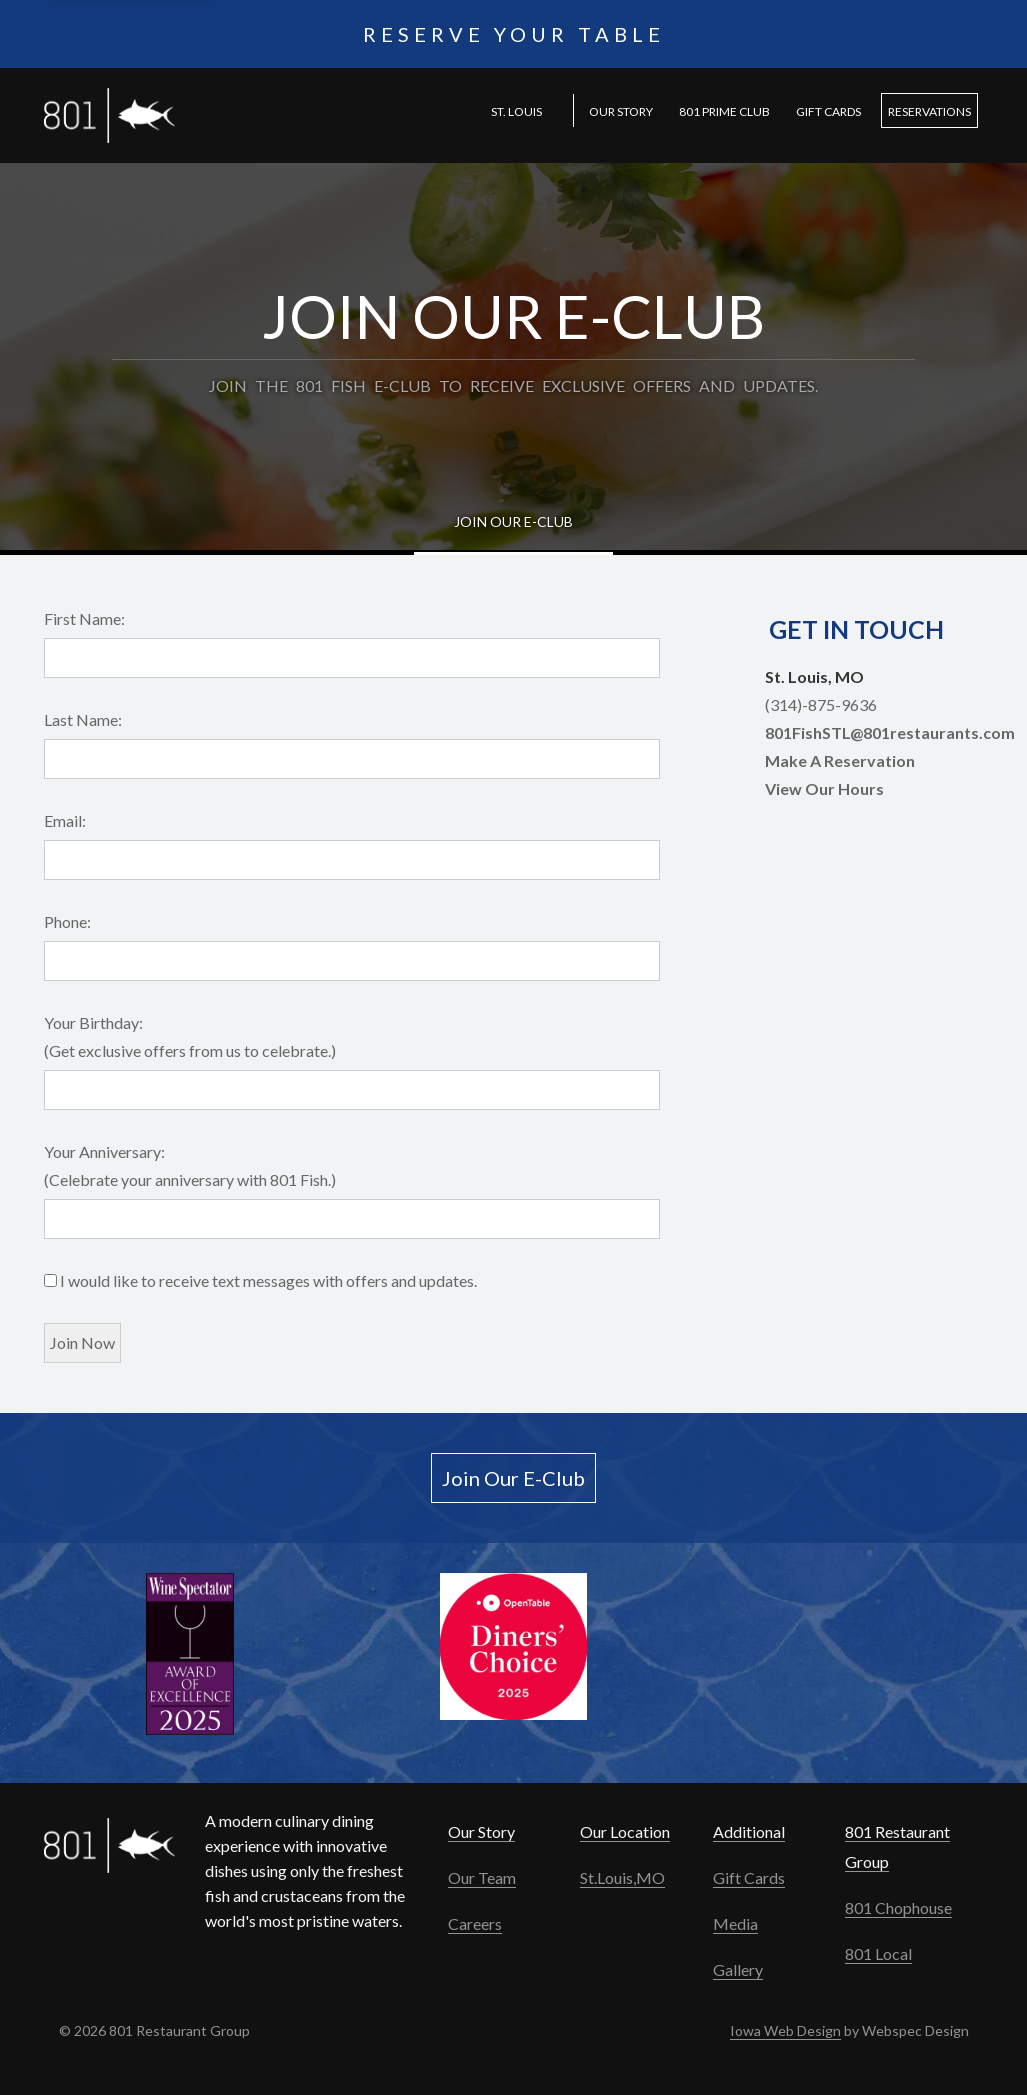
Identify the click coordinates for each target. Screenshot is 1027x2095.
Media (735, 1923)
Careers (475, 1923)
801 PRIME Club (724, 111)
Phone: (67, 921)
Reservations (929, 111)
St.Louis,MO (622, 1877)
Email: (65, 820)
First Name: (84, 618)
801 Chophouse (898, 1907)
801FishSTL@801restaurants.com (890, 732)
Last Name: (83, 719)
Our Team (482, 1877)
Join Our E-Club (513, 521)
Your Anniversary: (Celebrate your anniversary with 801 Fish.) (190, 1165)
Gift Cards (828, 111)
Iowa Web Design (785, 2030)
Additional (749, 1831)
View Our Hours (824, 788)
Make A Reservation (840, 760)
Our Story (621, 111)
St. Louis (516, 111)
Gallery (738, 1969)
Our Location (625, 1831)
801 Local (878, 1953)
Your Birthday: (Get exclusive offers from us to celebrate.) (190, 1036)
